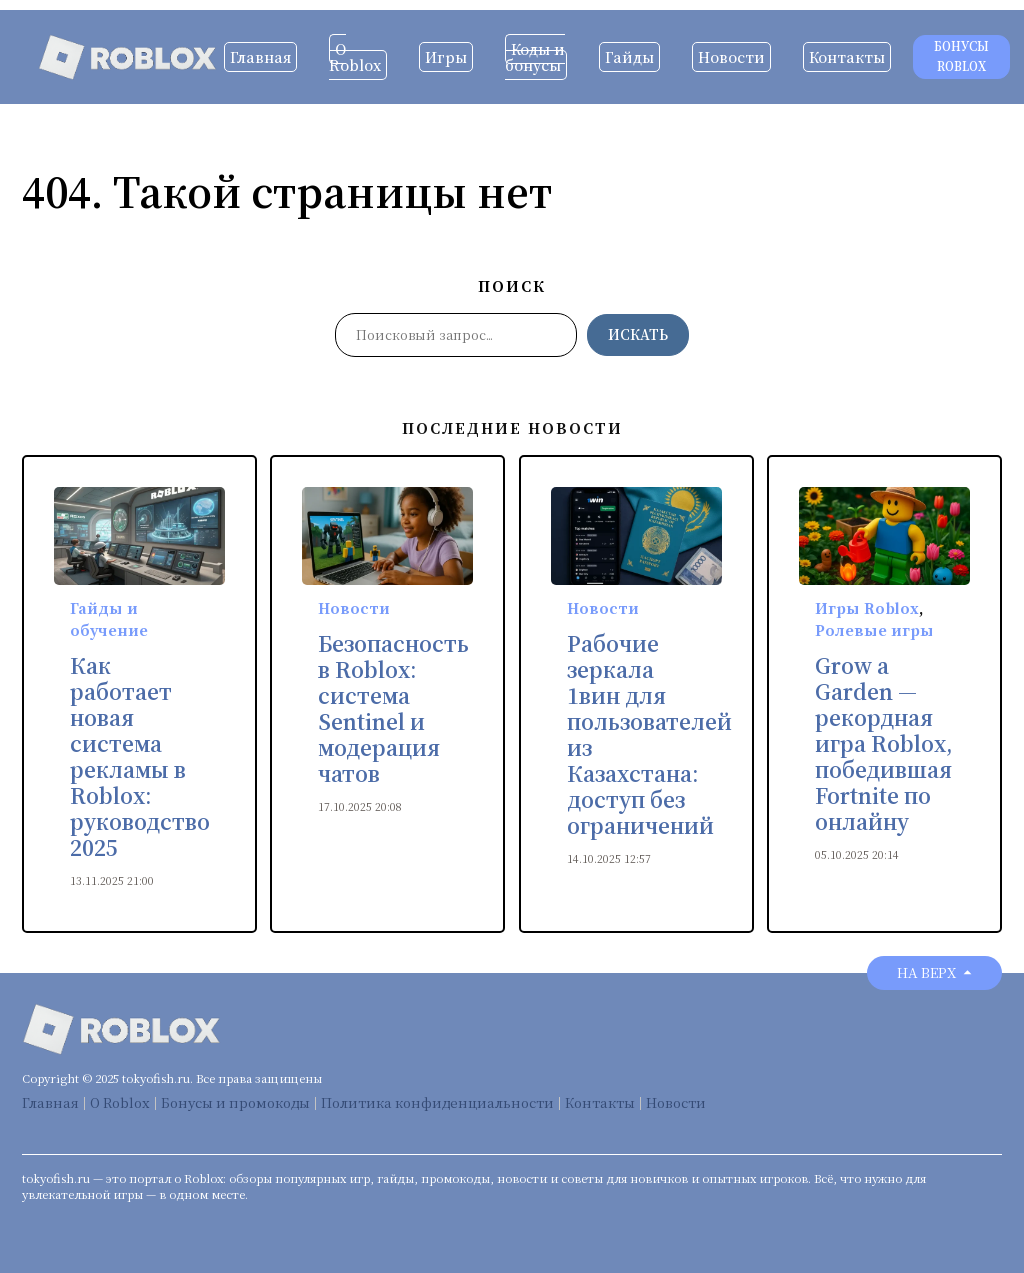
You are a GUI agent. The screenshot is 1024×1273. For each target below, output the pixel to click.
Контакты (847, 57)
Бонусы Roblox (961, 56)
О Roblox (355, 57)
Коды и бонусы (535, 57)
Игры (446, 57)
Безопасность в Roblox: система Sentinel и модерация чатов (393, 709)
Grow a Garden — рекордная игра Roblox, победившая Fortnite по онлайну (884, 744)
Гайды (629, 57)
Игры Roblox (867, 608)
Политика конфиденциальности (437, 1102)
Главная (260, 57)
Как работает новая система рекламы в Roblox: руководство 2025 (140, 757)
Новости (731, 57)
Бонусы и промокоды (235, 1102)
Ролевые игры (874, 630)
